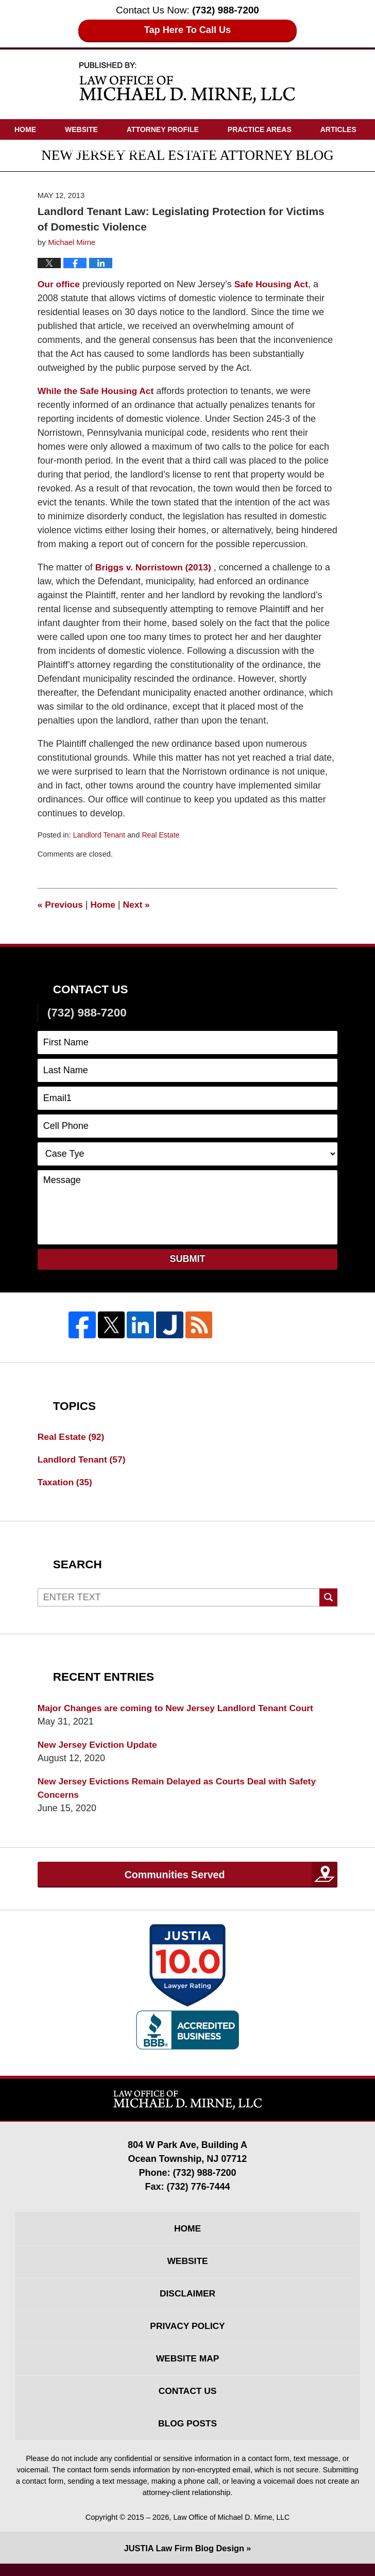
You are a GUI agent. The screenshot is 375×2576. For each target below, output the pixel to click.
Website (81, 129)
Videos (28, 150)
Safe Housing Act (274, 284)
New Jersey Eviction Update (99, 1747)
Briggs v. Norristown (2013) (155, 567)
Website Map (187, 2367)
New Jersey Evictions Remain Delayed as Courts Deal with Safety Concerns (182, 1791)
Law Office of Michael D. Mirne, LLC (232, 2529)
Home (25, 129)
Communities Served (174, 1878)
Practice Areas (260, 129)
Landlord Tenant (100, 835)
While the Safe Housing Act (98, 391)
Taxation (66, 1483)
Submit (188, 1259)
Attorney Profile (163, 129)
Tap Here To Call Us (187, 30)
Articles (338, 129)
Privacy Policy (187, 2334)
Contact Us (199, 150)
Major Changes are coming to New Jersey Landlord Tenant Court (180, 1709)
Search (328, 1599)
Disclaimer (187, 2300)
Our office (59, 284)
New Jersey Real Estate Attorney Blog (187, 82)
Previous (61, 904)
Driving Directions (109, 150)
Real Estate (163, 835)
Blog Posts (187, 2435)
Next (139, 904)
